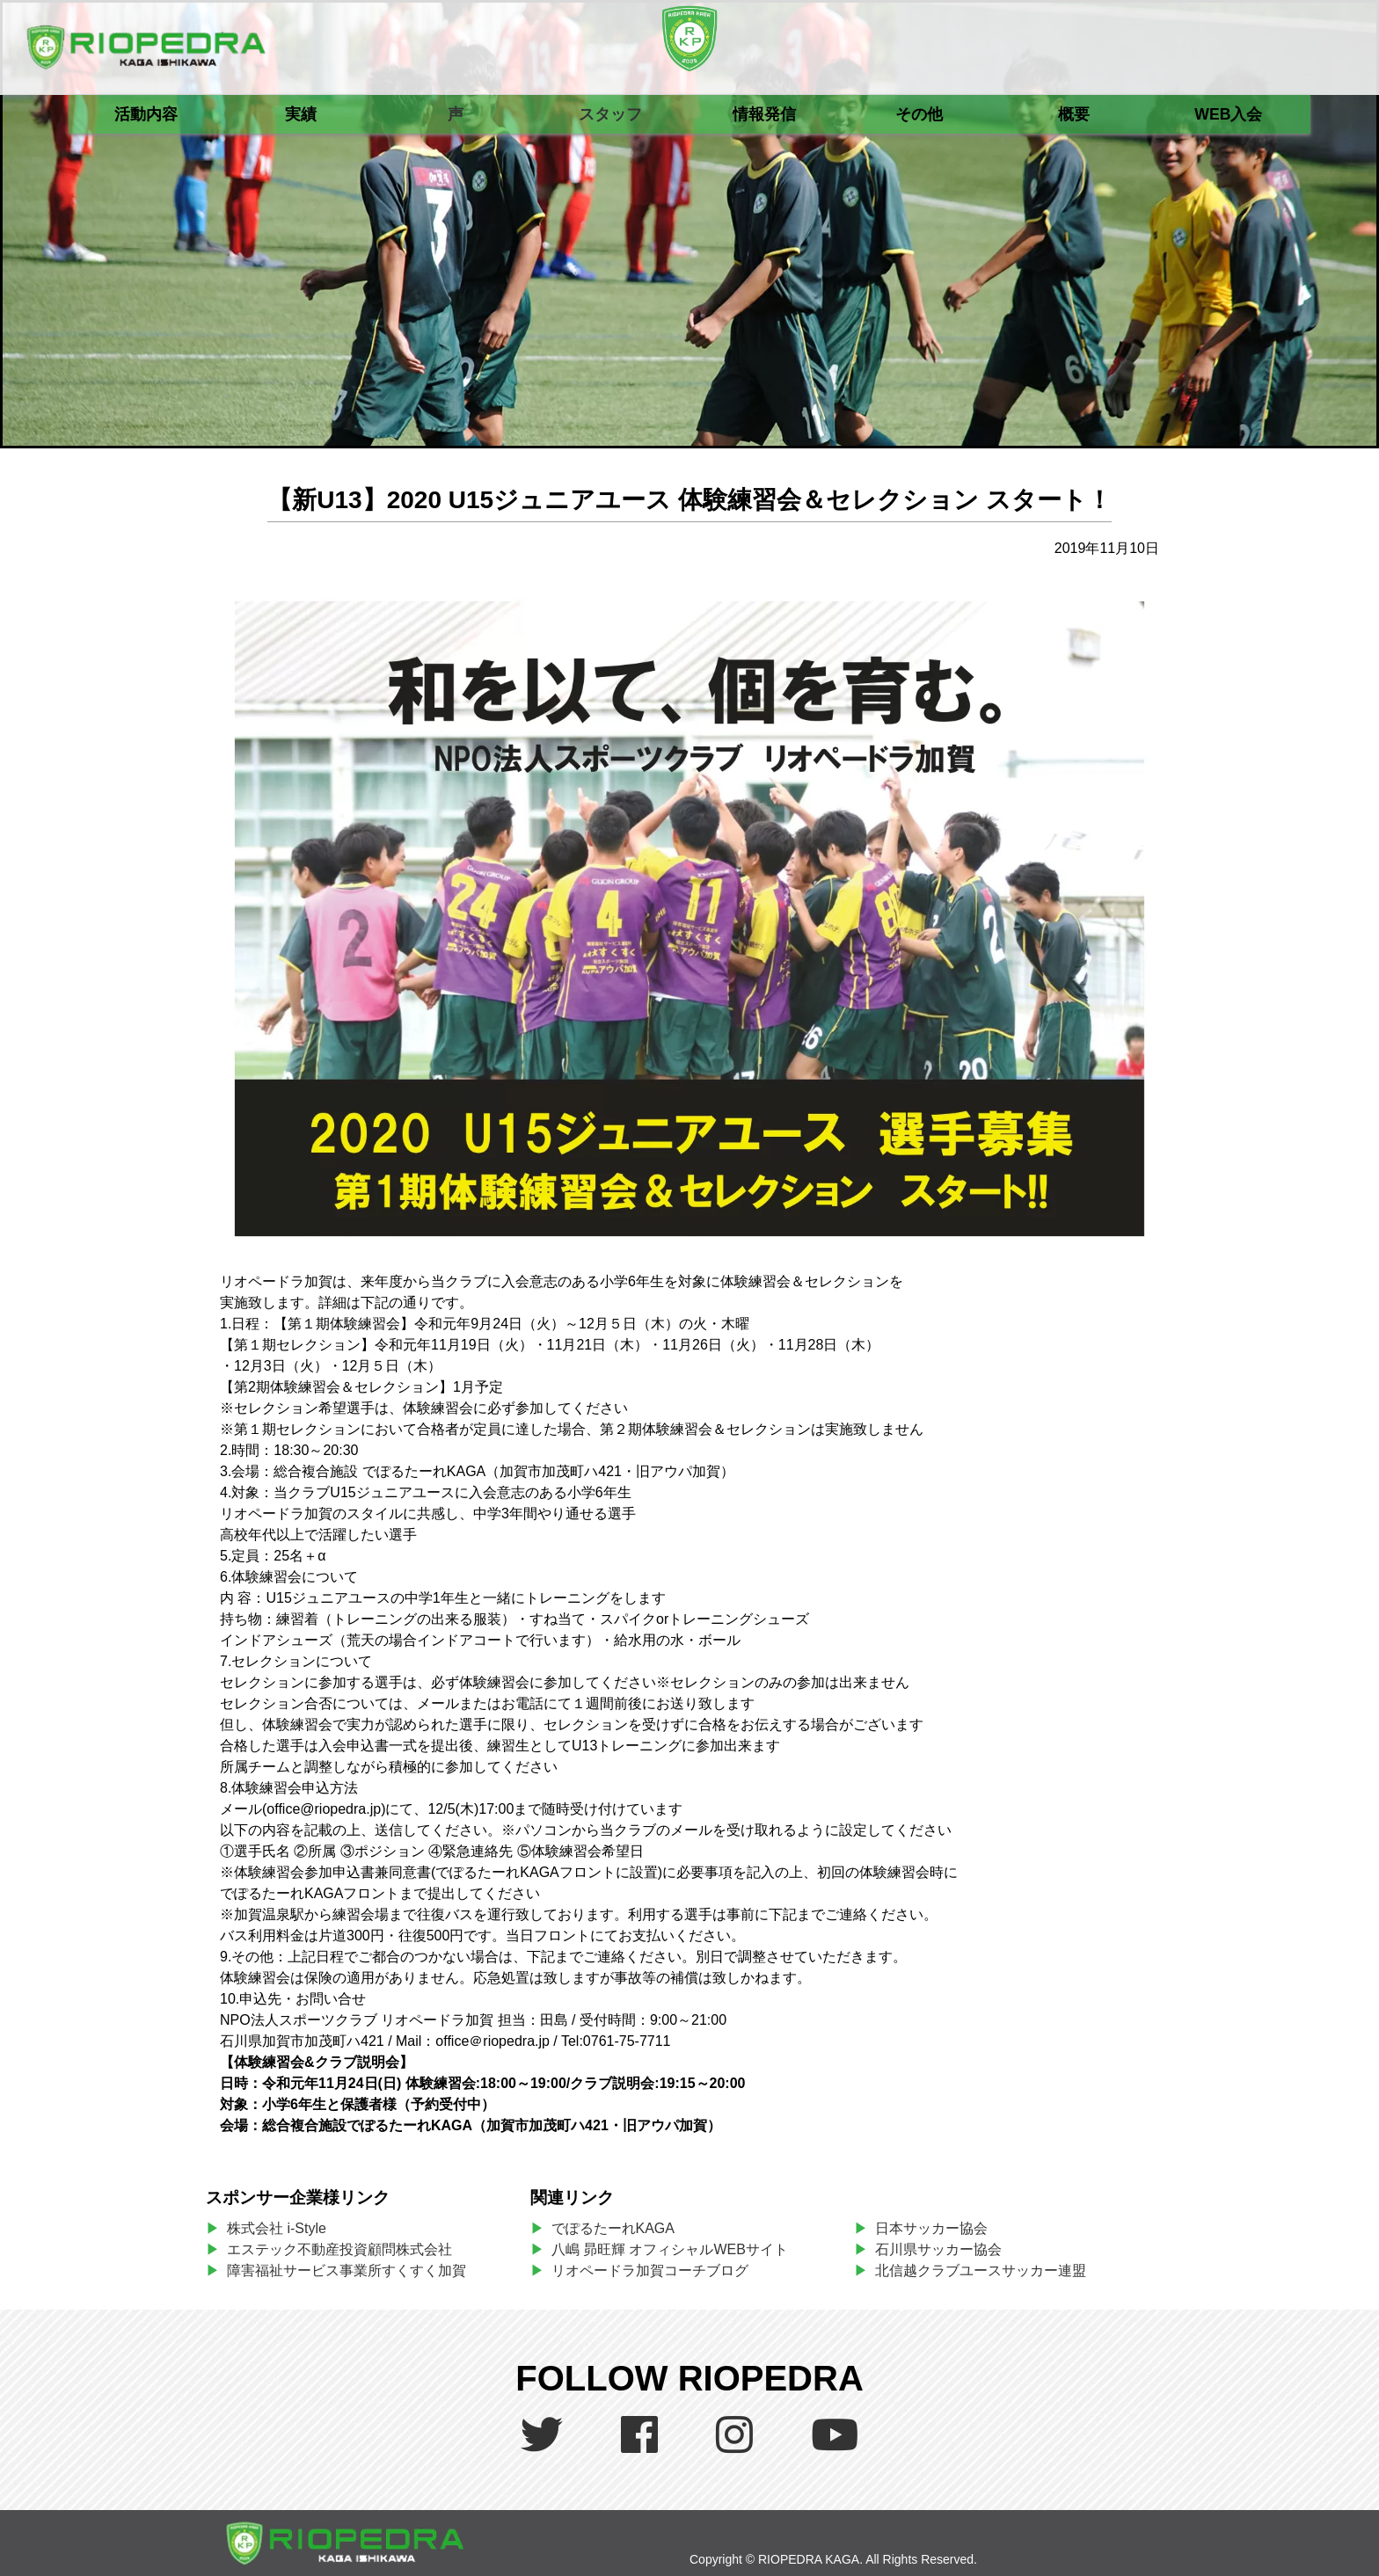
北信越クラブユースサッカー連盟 (980, 2270)
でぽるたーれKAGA (613, 2228)
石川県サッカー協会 (938, 2249)
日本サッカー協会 (931, 2228)
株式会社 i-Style (276, 2228)
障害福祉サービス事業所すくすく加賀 (346, 2270)
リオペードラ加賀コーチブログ (649, 2270)
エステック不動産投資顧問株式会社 (339, 2249)
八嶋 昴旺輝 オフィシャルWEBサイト (676, 2249)
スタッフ (610, 114)
